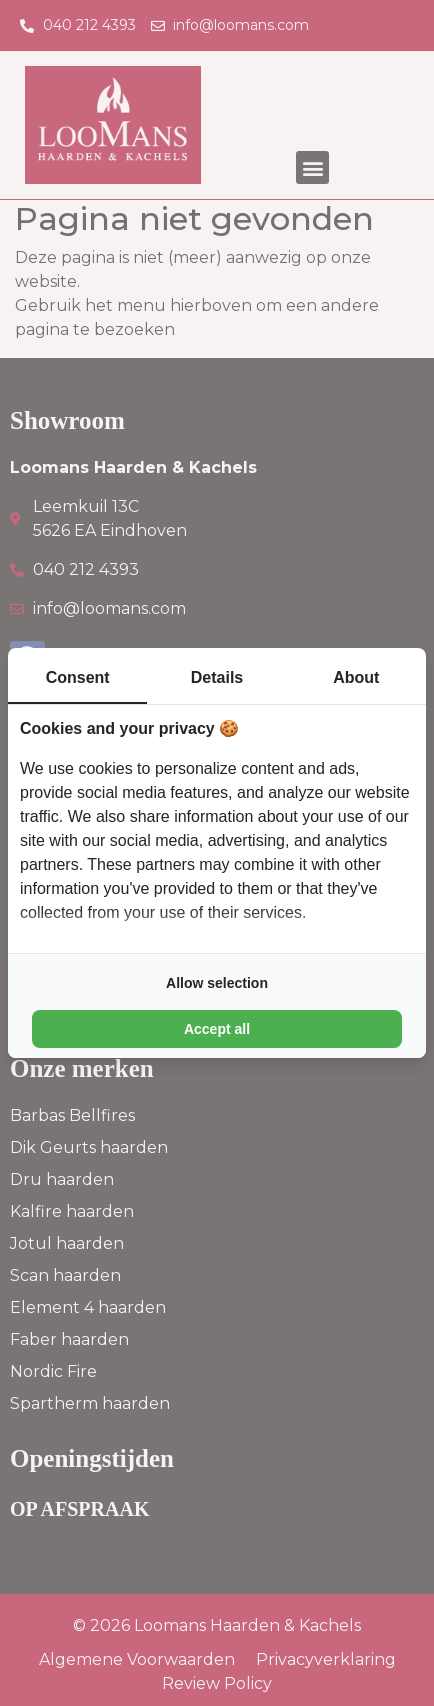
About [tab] (356, 677)
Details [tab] (217, 677)
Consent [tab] (78, 677)
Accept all (217, 1029)
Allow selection (217, 983)
